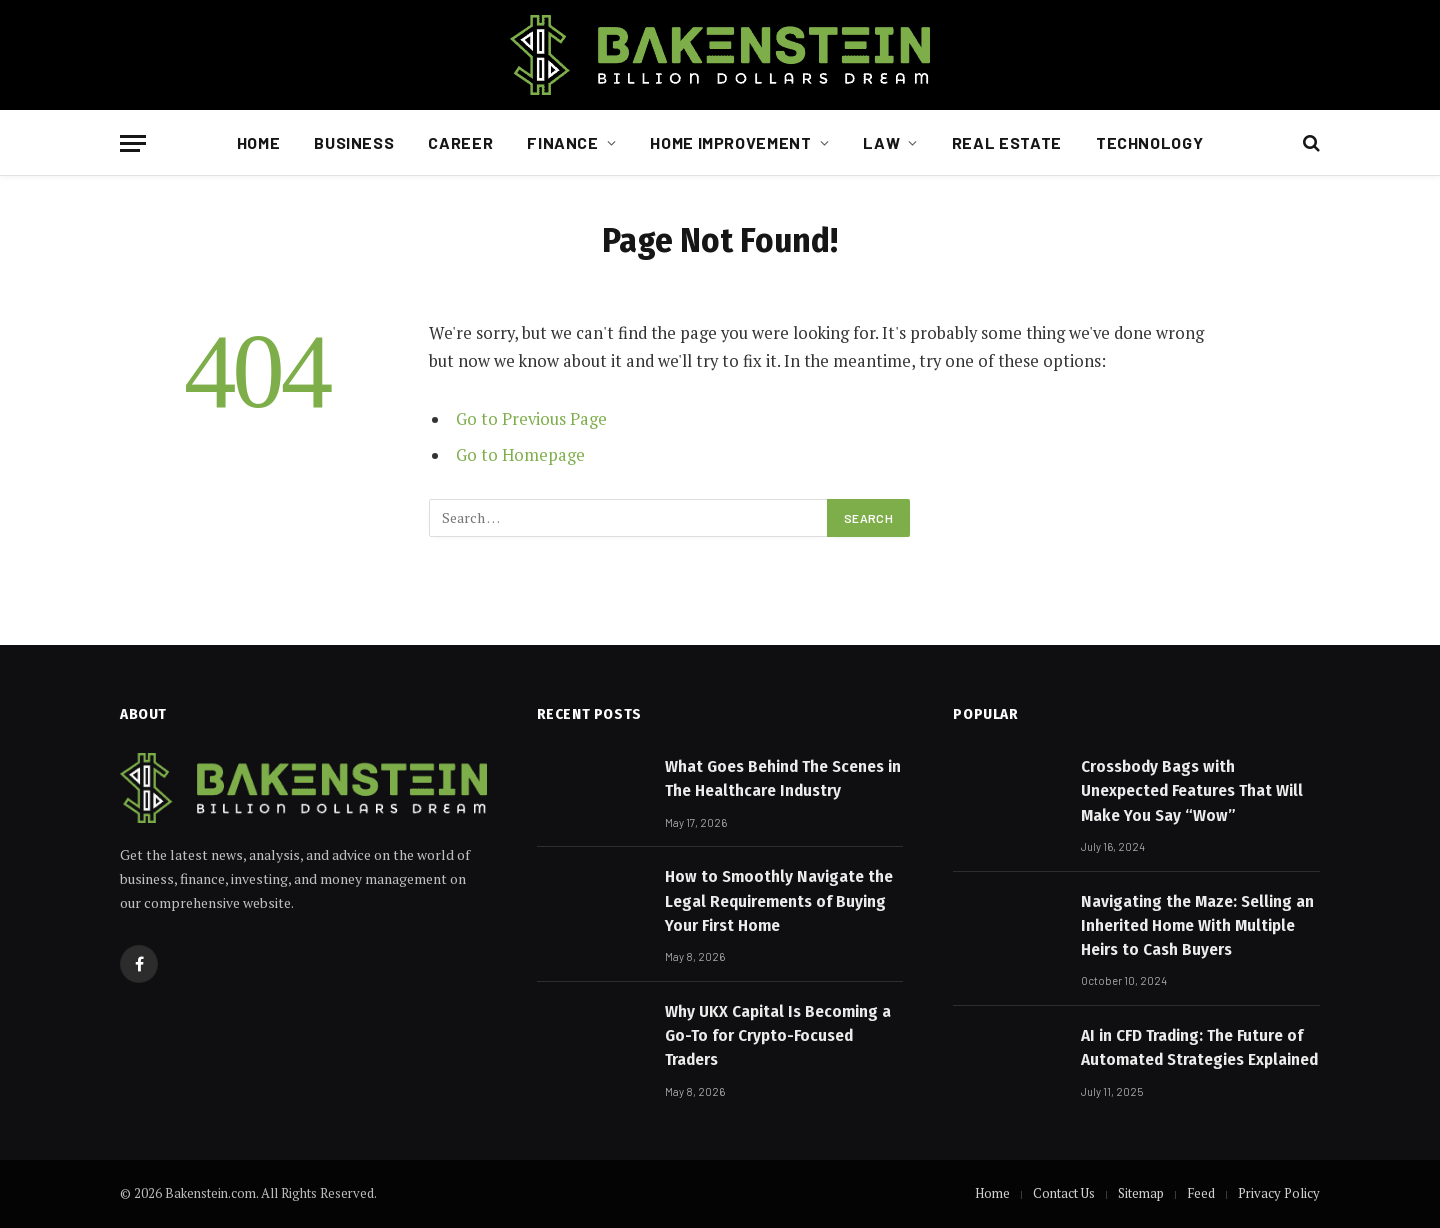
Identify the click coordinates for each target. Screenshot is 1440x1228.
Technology (1149, 142)
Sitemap (1141, 1193)
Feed (1201, 1193)
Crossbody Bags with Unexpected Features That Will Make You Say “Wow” (1192, 791)
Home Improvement (730, 142)
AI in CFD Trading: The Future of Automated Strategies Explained (1199, 1047)
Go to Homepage (520, 455)
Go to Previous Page (531, 419)
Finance (562, 142)
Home (259, 142)
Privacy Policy (1279, 1193)
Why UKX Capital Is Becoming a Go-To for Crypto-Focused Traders (778, 1036)
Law (881, 142)
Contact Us (1064, 1193)
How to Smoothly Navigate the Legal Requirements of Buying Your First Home (779, 901)
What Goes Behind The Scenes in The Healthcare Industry (783, 778)
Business (354, 142)
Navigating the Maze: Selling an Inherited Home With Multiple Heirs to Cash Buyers (1197, 926)
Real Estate (1007, 142)
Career (460, 142)
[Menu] (133, 143)
